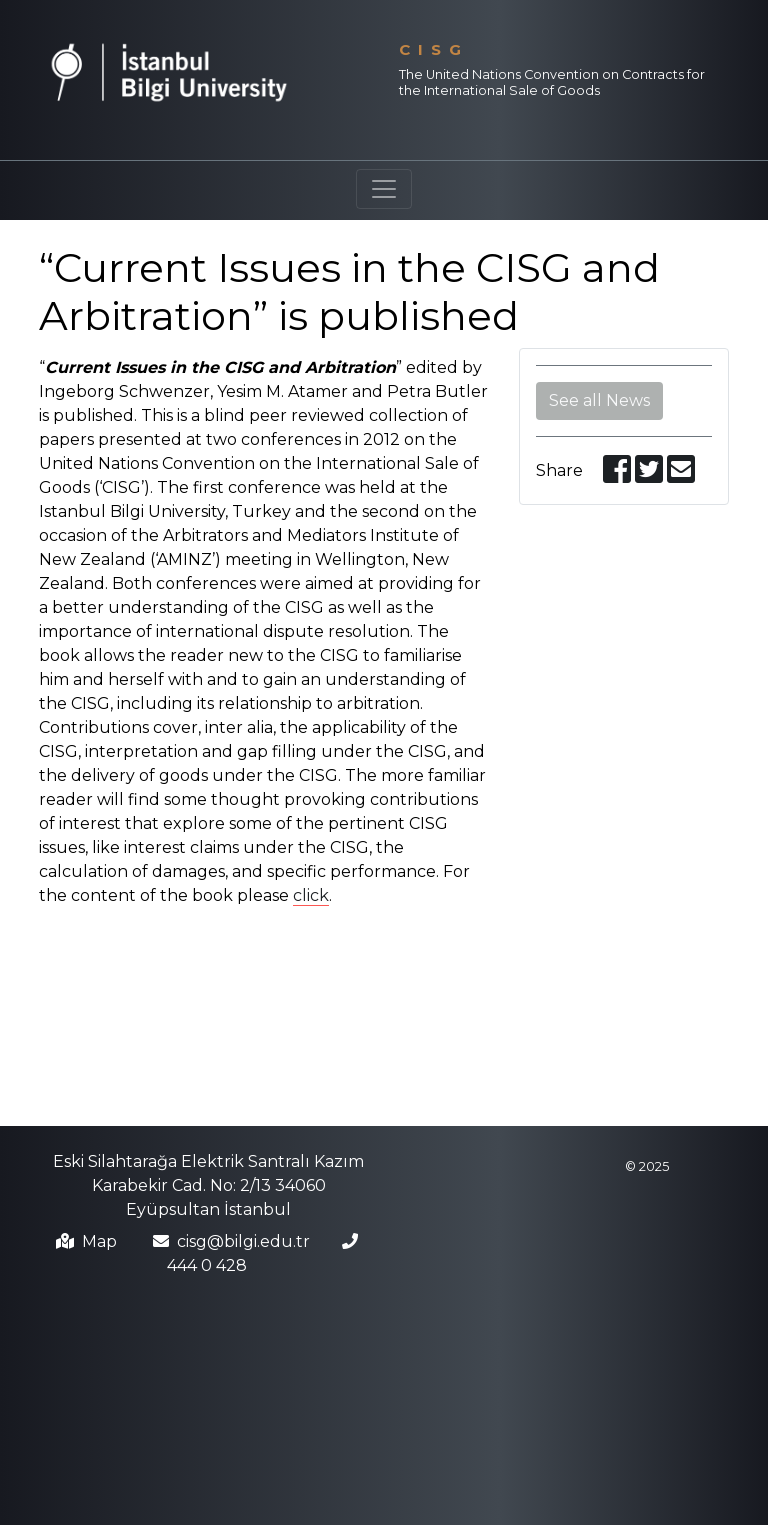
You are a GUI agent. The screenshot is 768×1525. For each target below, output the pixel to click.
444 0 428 (207, 1265)
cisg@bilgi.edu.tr (243, 1241)
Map (99, 1241)
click (311, 895)
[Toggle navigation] (384, 189)
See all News (599, 400)
